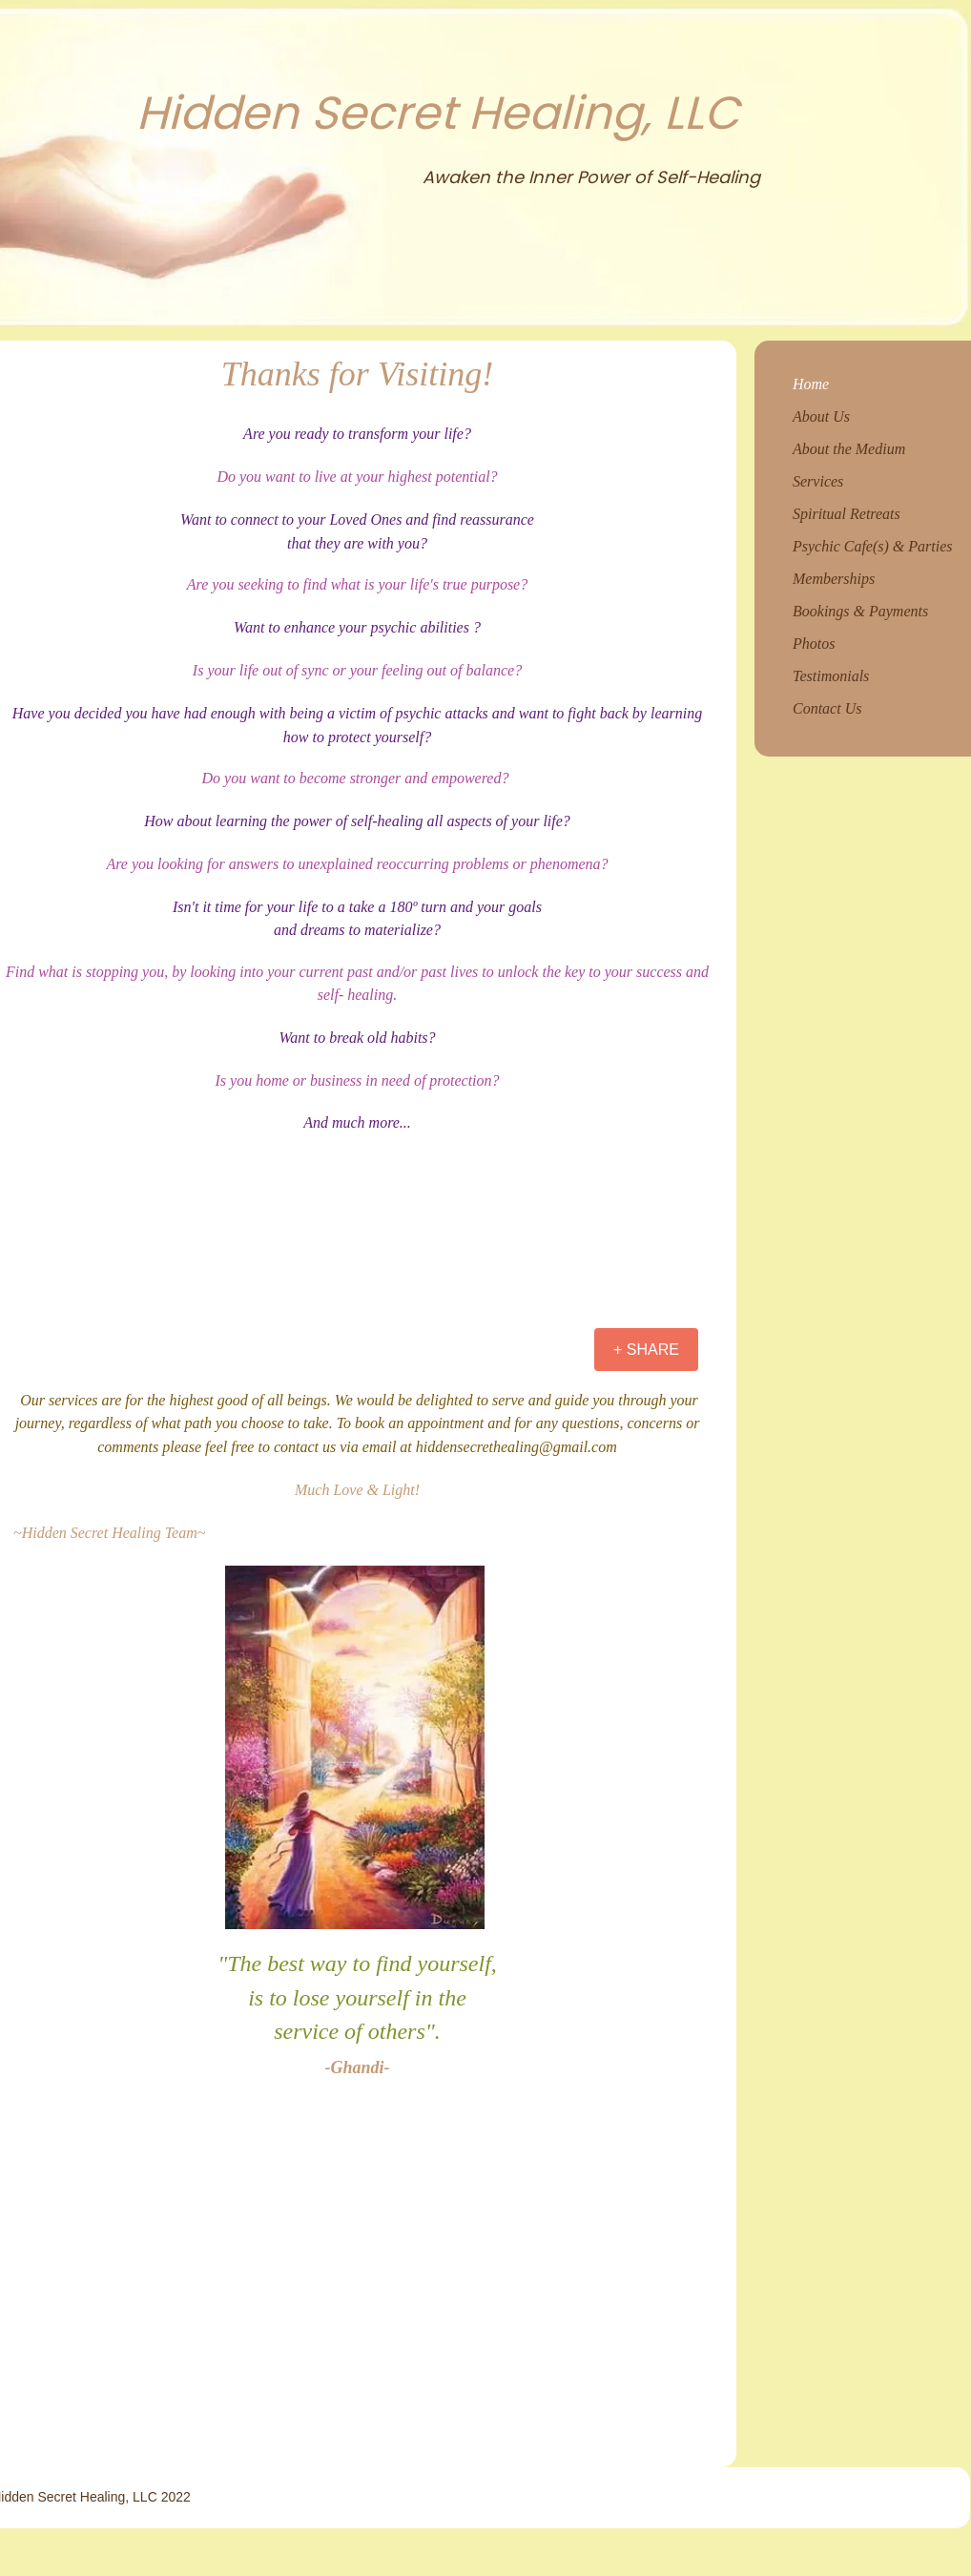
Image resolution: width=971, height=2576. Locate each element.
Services (818, 481)
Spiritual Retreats (846, 514)
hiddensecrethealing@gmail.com (516, 1447)
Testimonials (831, 676)
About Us (821, 416)
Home (811, 384)
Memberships (834, 579)
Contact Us (827, 708)
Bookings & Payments (860, 611)
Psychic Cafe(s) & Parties (873, 546)
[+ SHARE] (646, 1349)
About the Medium (849, 449)
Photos (814, 643)
